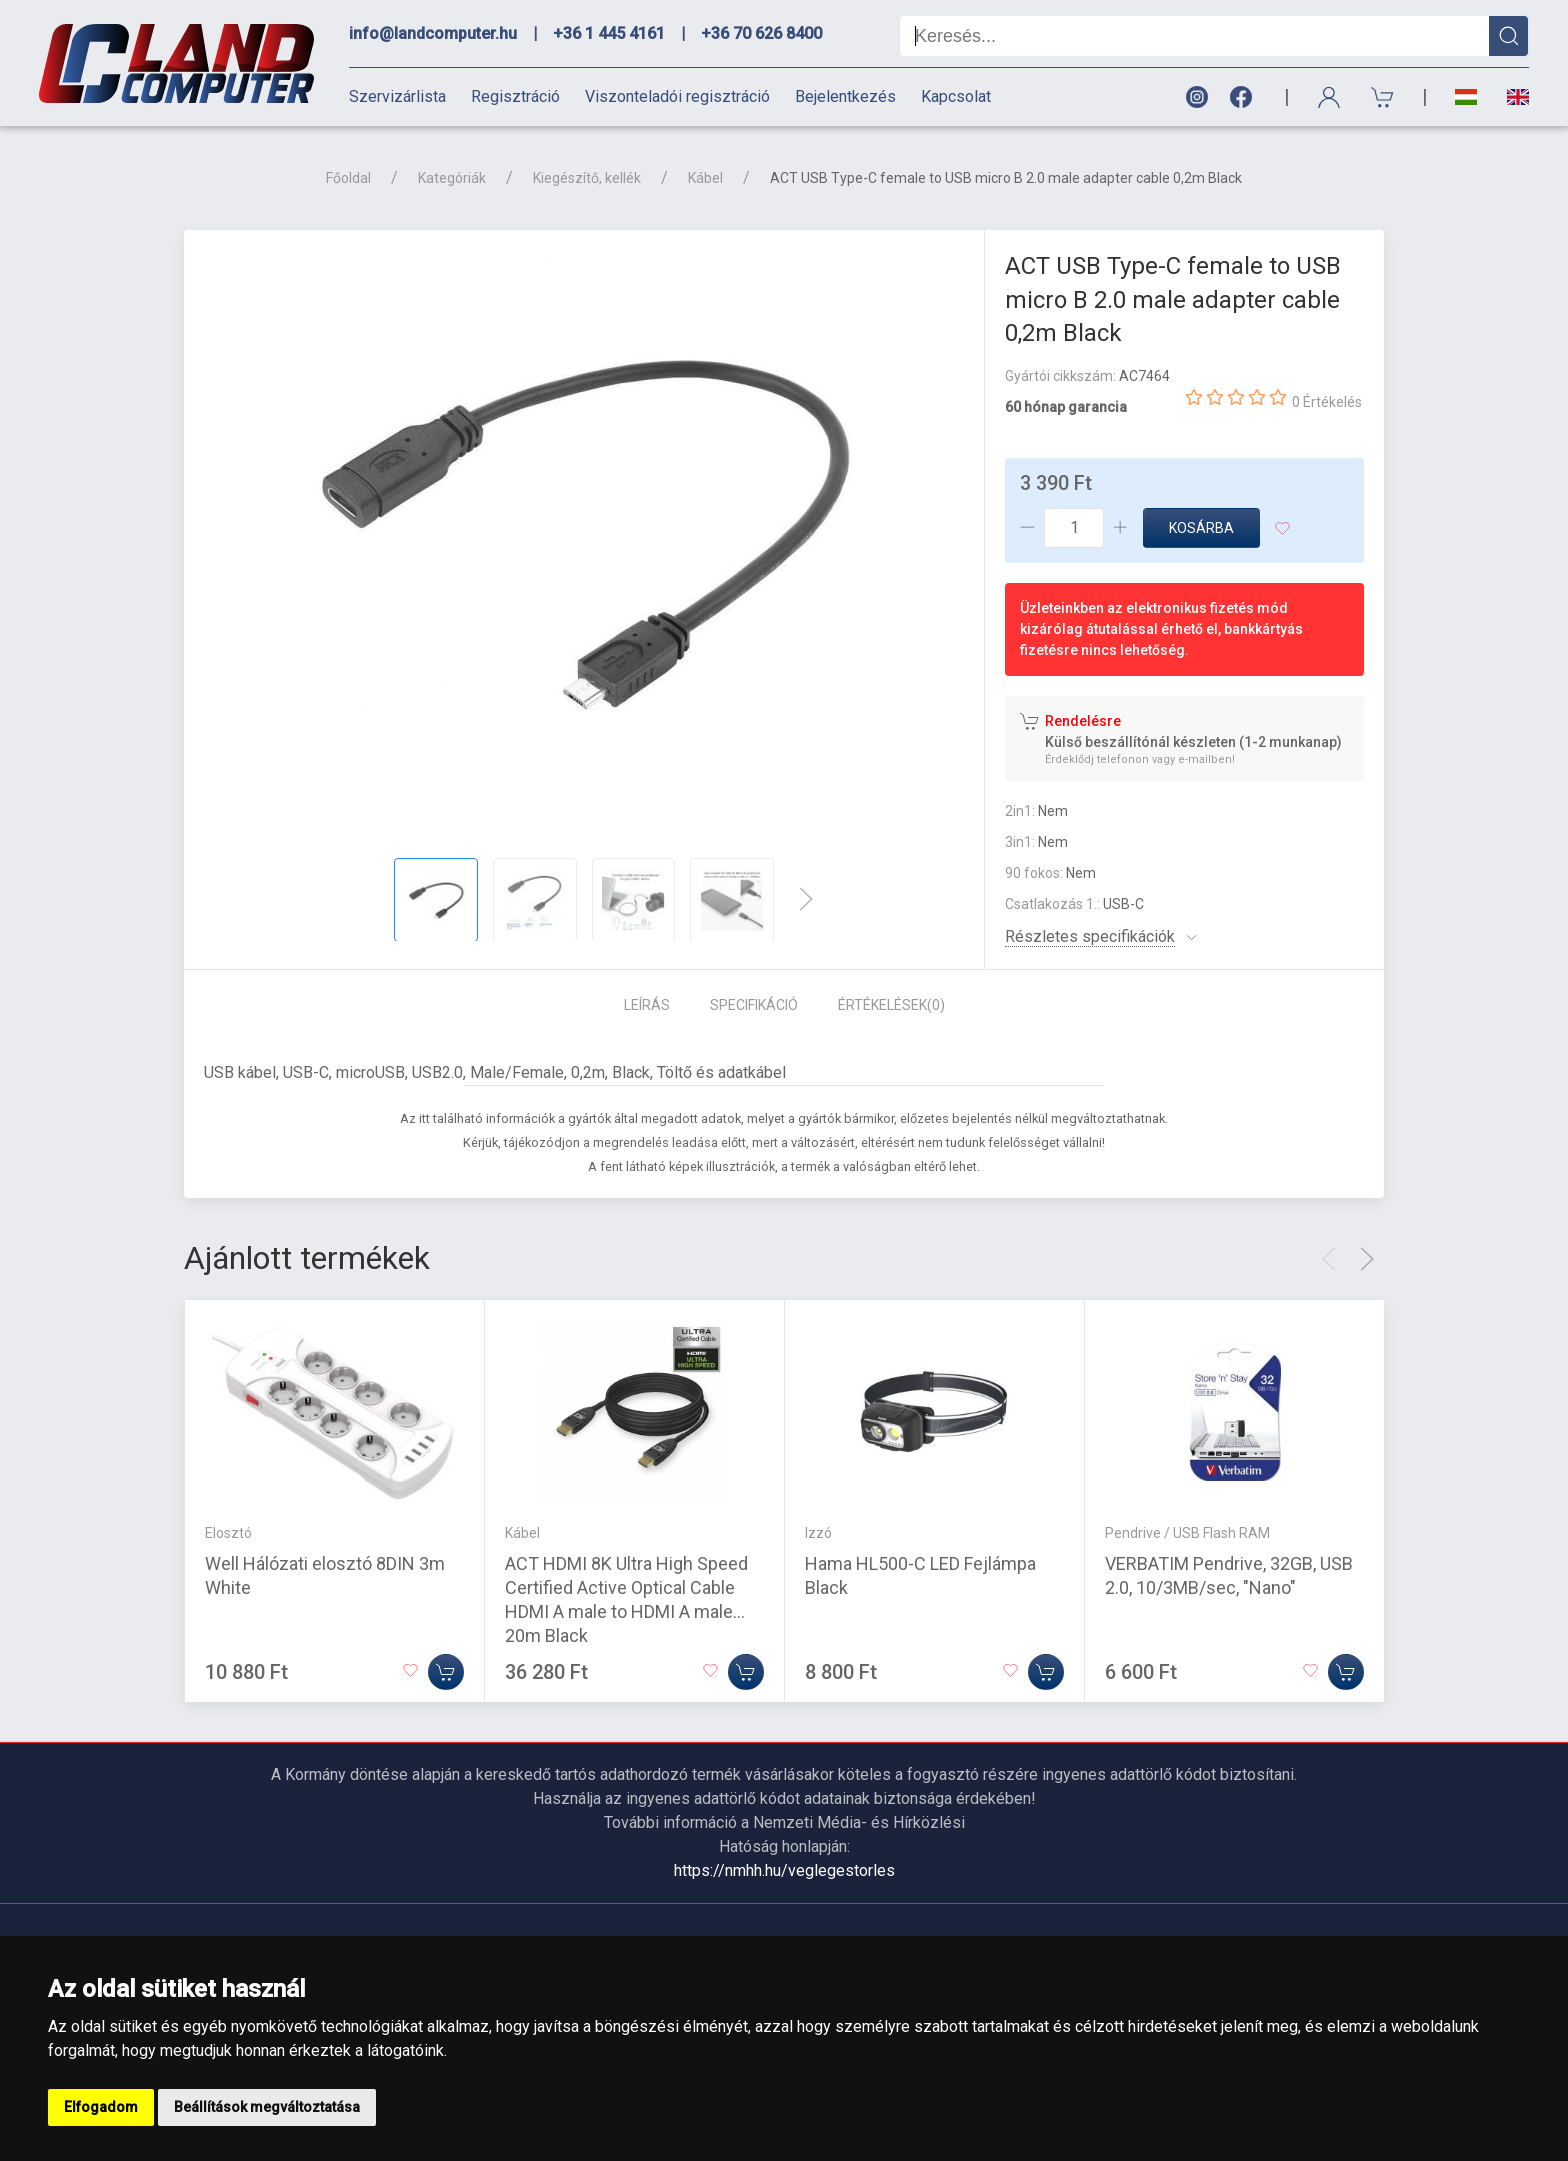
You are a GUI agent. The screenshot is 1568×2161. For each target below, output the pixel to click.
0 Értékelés (1327, 402)
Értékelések (891, 1005)
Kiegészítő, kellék (587, 178)
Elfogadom (101, 2107)
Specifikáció (754, 1005)
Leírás (647, 1005)
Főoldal (348, 178)
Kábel (705, 178)
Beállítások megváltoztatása (267, 2107)
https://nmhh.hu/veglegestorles (784, 1870)
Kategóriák (452, 178)
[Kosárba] (446, 1671)
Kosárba (1201, 528)
